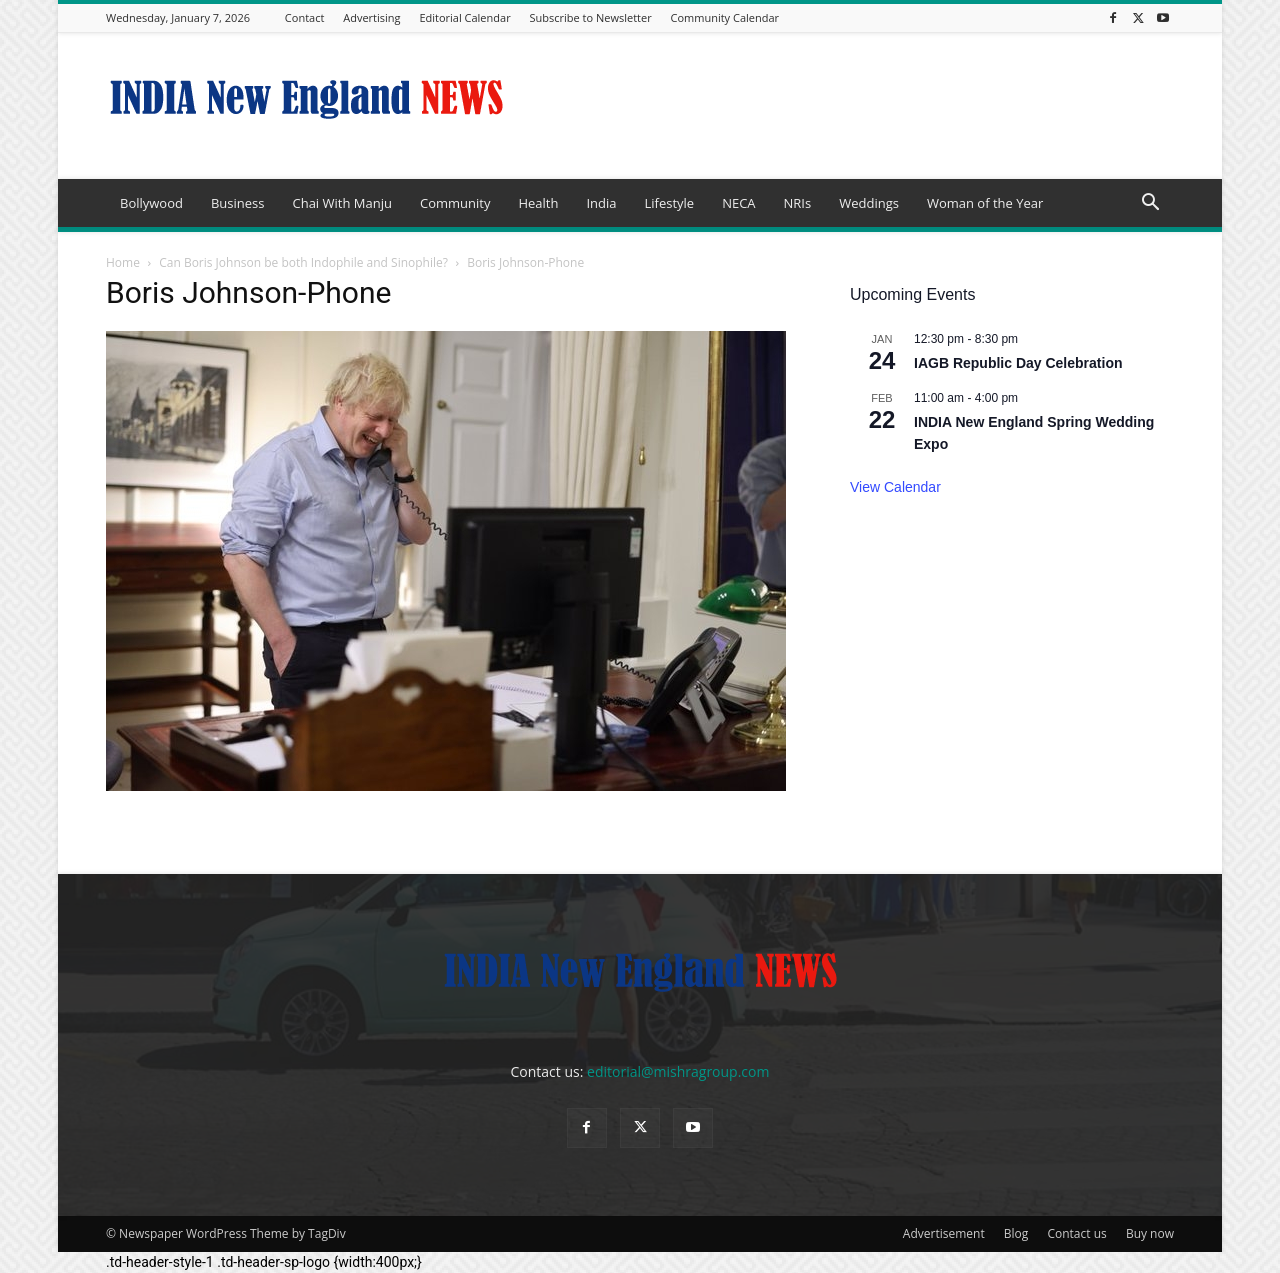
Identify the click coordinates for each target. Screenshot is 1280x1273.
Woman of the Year (985, 203)
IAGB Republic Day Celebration (1018, 363)
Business (238, 203)
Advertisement (944, 1233)
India (601, 203)
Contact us (1076, 1233)
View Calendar (895, 487)
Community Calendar (725, 17)
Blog (1016, 1233)
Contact (305, 17)
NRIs (798, 203)
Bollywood (151, 203)
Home (123, 262)
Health (538, 203)
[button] (1150, 204)
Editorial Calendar (464, 17)
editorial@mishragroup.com (678, 1071)
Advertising (371, 17)
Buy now (1150, 1233)
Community (455, 203)
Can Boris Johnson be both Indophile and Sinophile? (303, 262)
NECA (738, 203)
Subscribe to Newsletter (591, 17)
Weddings (869, 203)
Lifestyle (669, 203)
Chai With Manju (341, 203)
